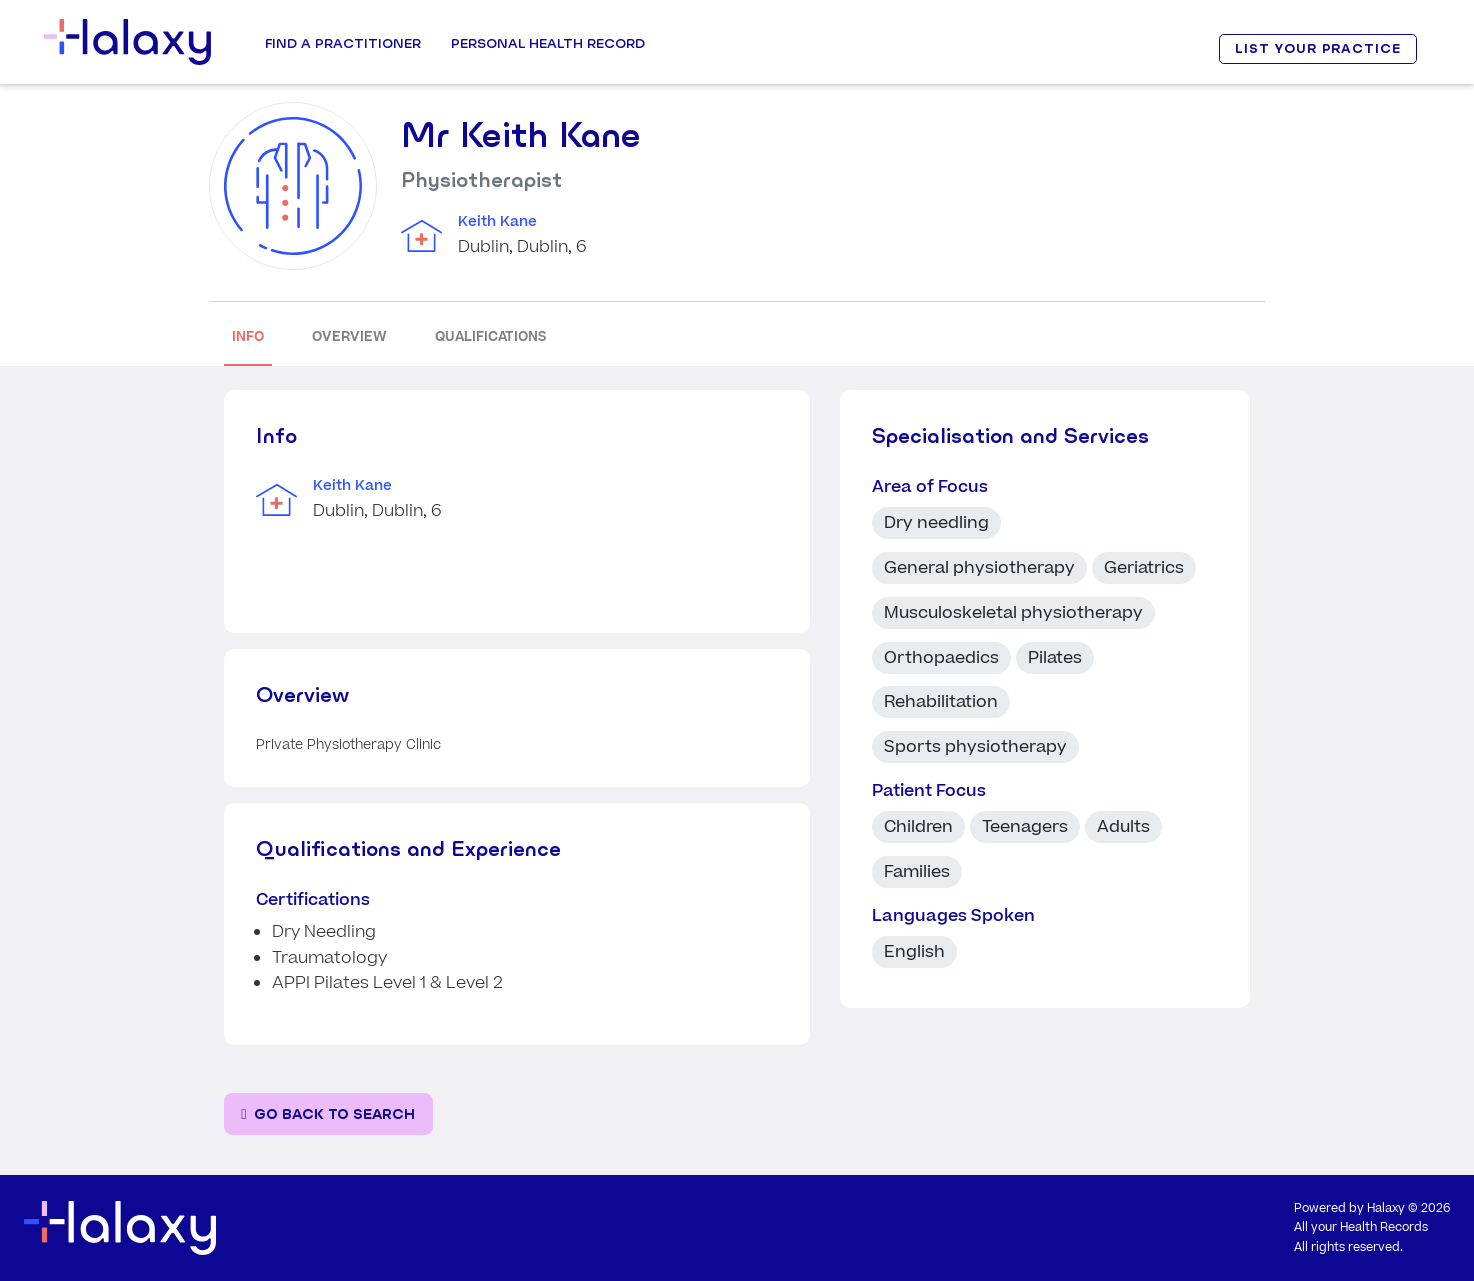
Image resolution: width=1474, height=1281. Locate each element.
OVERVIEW (349, 336)
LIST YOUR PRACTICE (1318, 48)
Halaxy (1386, 1208)
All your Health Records (1361, 1227)
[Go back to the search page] (328, 1114)
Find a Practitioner (343, 43)
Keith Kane (497, 222)
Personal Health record (548, 43)
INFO (248, 336)
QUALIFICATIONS (490, 336)
